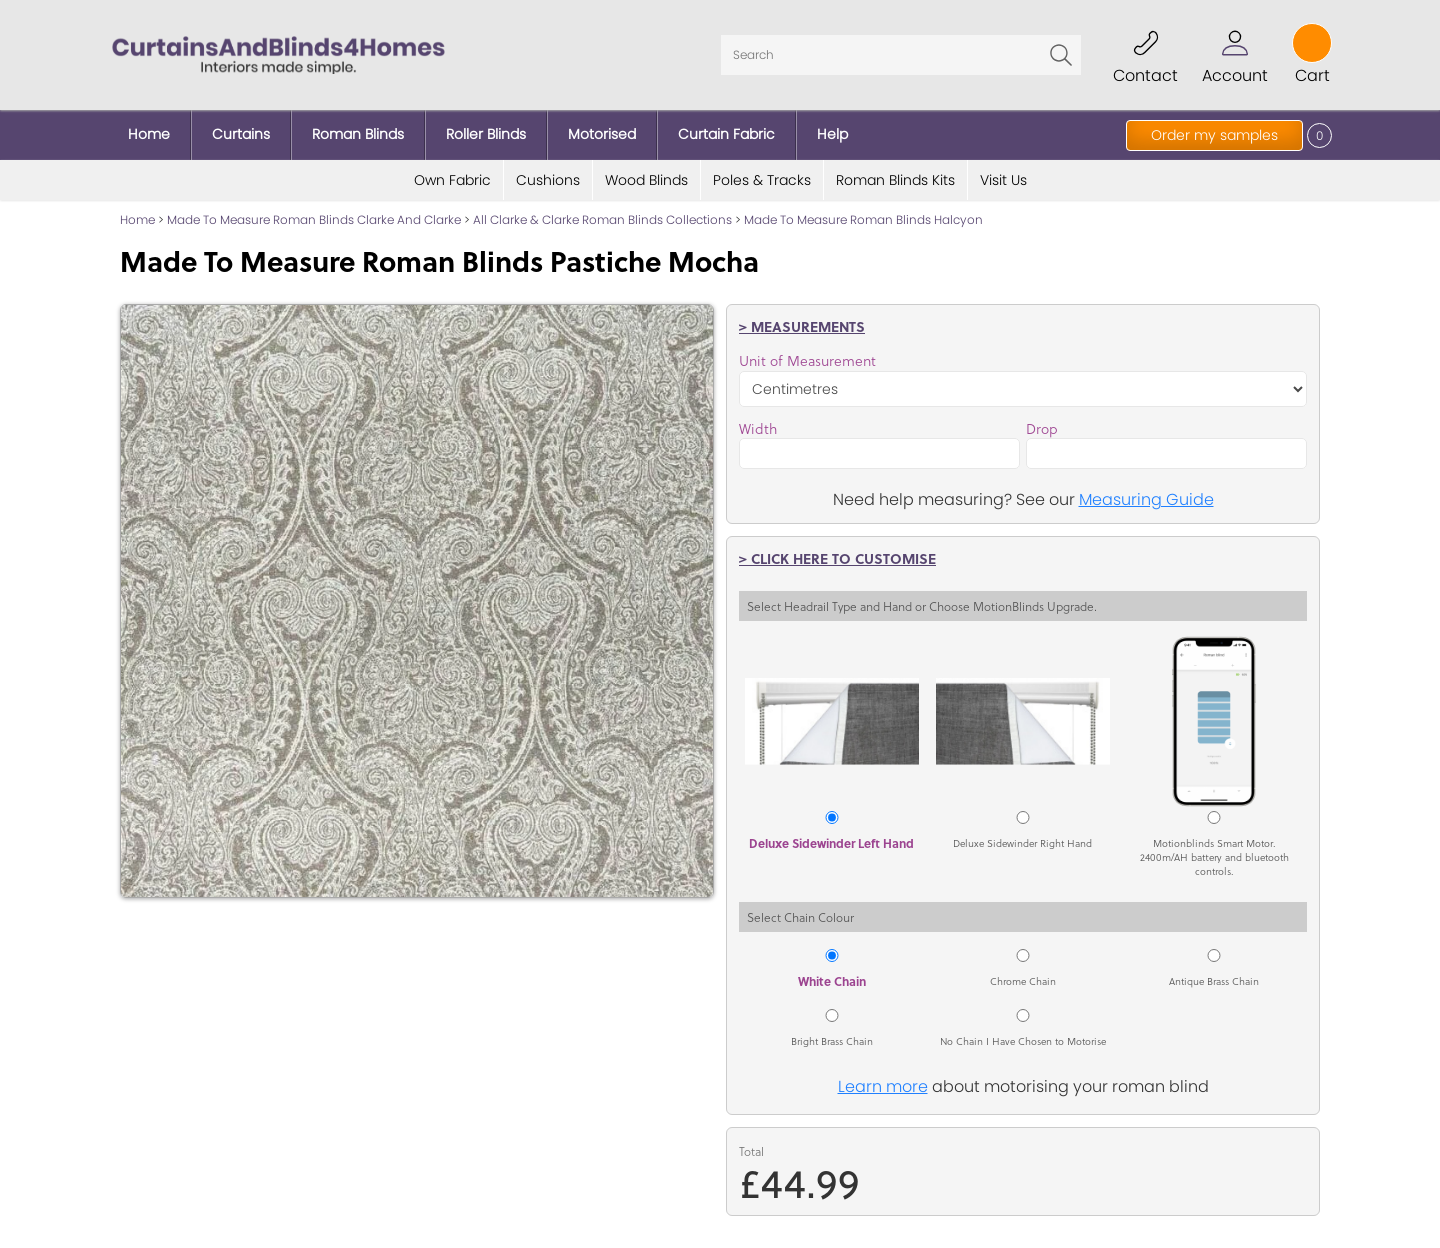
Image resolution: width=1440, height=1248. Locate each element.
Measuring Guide (1146, 499)
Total (751, 1151)
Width (758, 429)
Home (137, 219)
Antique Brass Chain (1214, 981)
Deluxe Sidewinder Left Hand (831, 843)
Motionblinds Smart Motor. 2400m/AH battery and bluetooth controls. (1214, 857)
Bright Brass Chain (832, 1041)
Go (1061, 55)
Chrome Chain (1023, 981)
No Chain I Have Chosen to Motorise (1023, 1041)
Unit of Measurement (807, 361)
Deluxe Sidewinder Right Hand (1022, 843)
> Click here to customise (837, 558)
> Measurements (802, 326)
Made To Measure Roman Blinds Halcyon (863, 219)
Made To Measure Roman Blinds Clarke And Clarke (314, 219)
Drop (1042, 429)
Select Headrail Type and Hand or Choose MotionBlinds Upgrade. (922, 606)
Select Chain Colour (800, 917)
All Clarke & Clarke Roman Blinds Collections (602, 219)
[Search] (901, 55)
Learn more (883, 1086)
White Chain (832, 981)
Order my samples (1214, 135)
